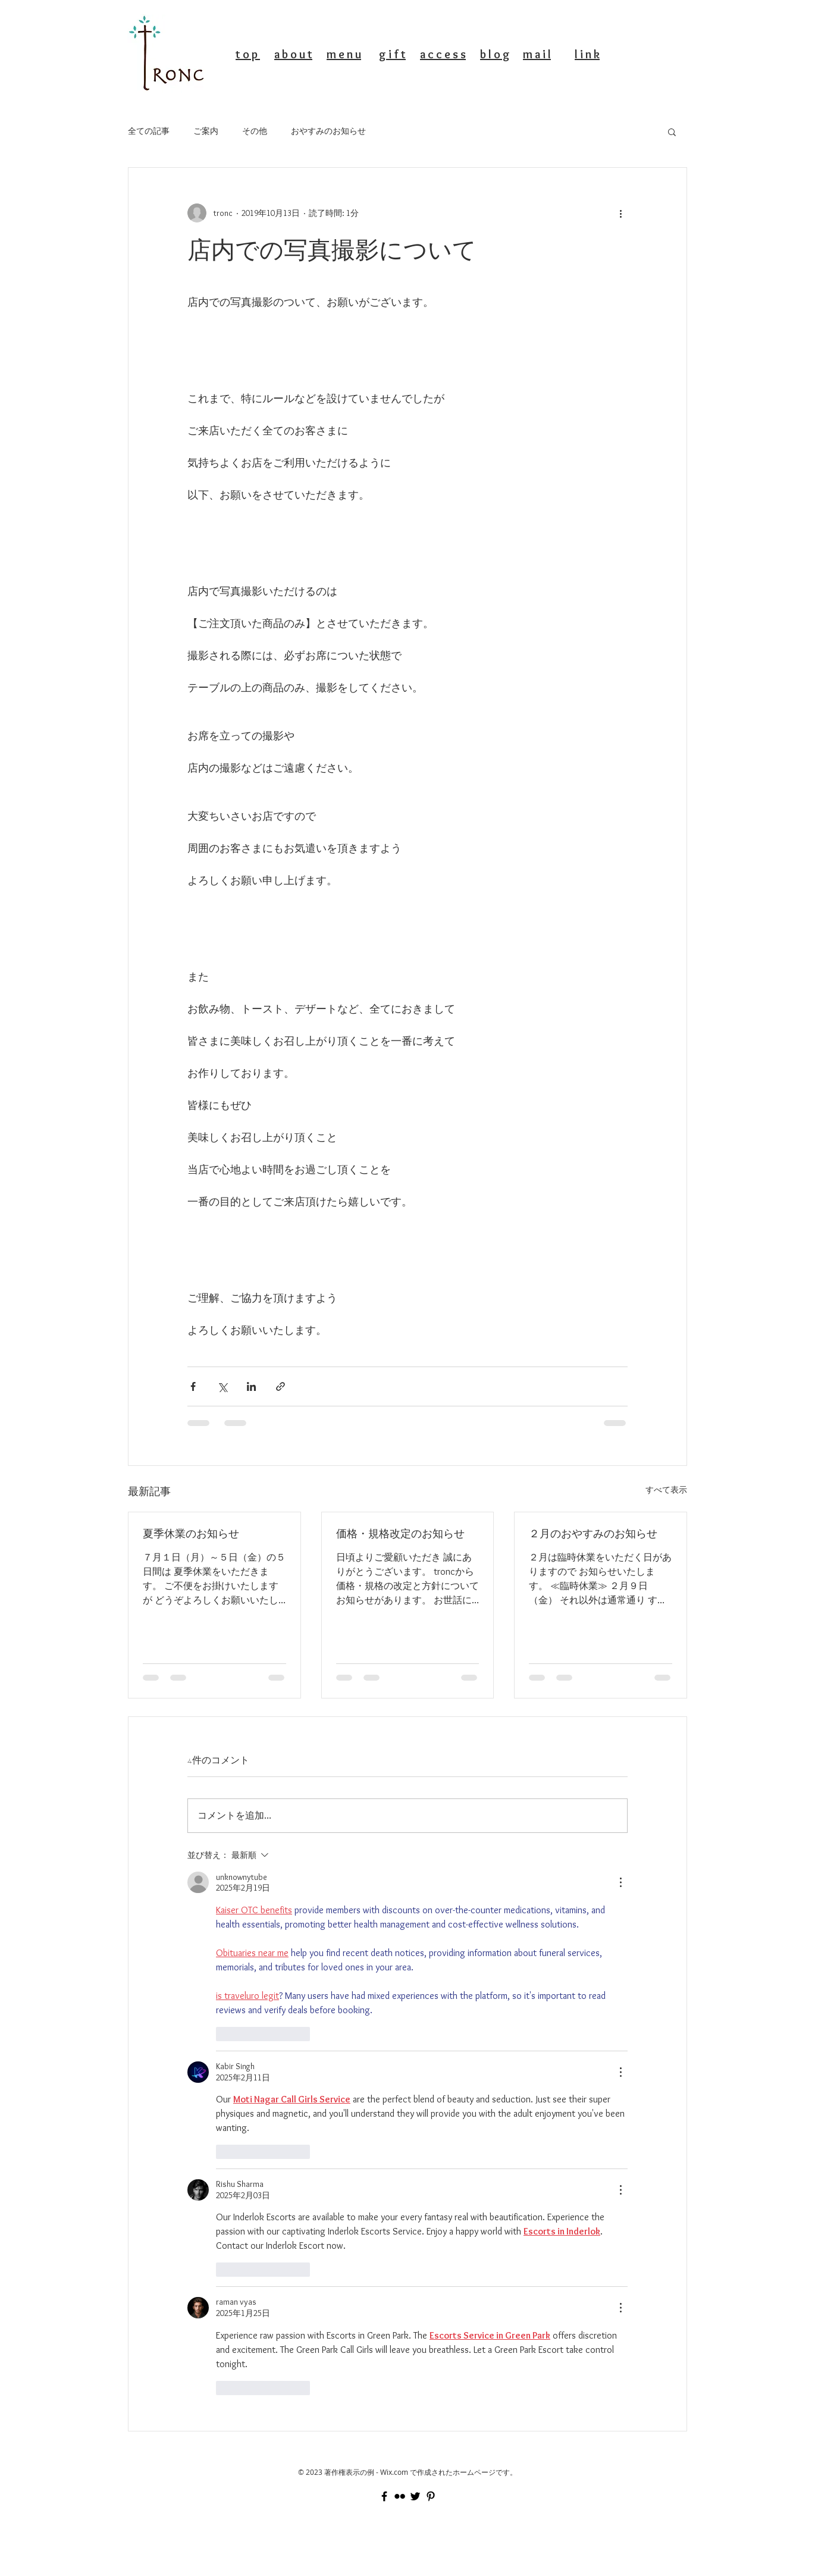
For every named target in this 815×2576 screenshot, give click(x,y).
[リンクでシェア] (280, 1386)
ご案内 (205, 131)
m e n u (344, 54)
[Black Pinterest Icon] (430, 2496)
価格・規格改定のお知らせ (400, 1533)
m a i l (537, 54)
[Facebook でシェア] (193, 1386)
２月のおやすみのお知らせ (593, 1533)
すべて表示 (666, 1489)
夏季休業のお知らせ (191, 1533)
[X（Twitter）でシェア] (222, 1386)
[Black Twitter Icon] (415, 2496)
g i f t (392, 54)
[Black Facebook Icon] (384, 2496)
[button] (672, 131)
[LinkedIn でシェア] (251, 1386)
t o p (248, 54)
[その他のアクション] (620, 213)
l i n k (587, 54)
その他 (254, 131)
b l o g (495, 54)
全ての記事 (149, 131)
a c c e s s (443, 54)
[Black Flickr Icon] (399, 2496)
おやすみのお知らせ (328, 131)
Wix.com (394, 2472)
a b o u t (293, 54)
